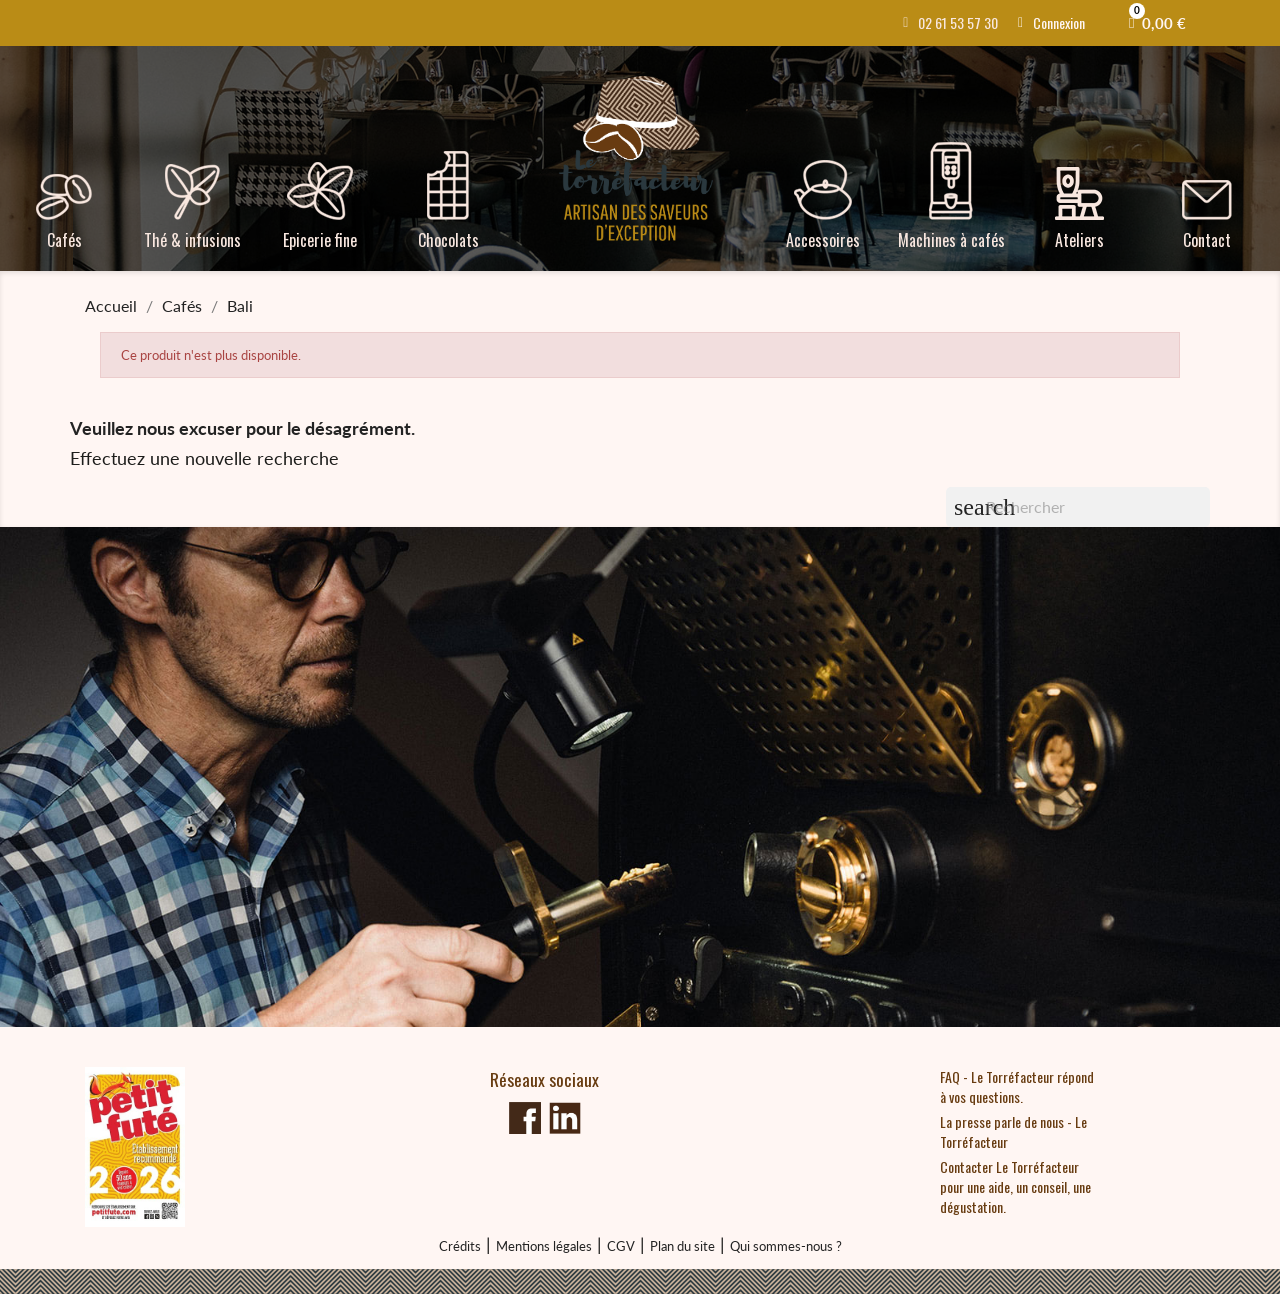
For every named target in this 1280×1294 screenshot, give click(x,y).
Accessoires (823, 240)
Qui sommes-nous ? (786, 1246)
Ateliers (1079, 240)
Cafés (64, 240)
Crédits (460, 1246)
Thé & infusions (192, 240)
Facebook (525, 1118)
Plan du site (682, 1246)
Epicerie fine (320, 240)
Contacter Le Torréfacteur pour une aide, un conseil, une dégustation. (1015, 1186)
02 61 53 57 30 (958, 22)
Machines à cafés (951, 240)
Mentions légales (544, 1246)
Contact (1207, 240)
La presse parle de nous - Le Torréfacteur (1013, 1131)
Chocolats (448, 240)
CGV (621, 1246)
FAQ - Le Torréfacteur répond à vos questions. (1017, 1086)
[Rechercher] (1078, 507)
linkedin (565, 1118)
